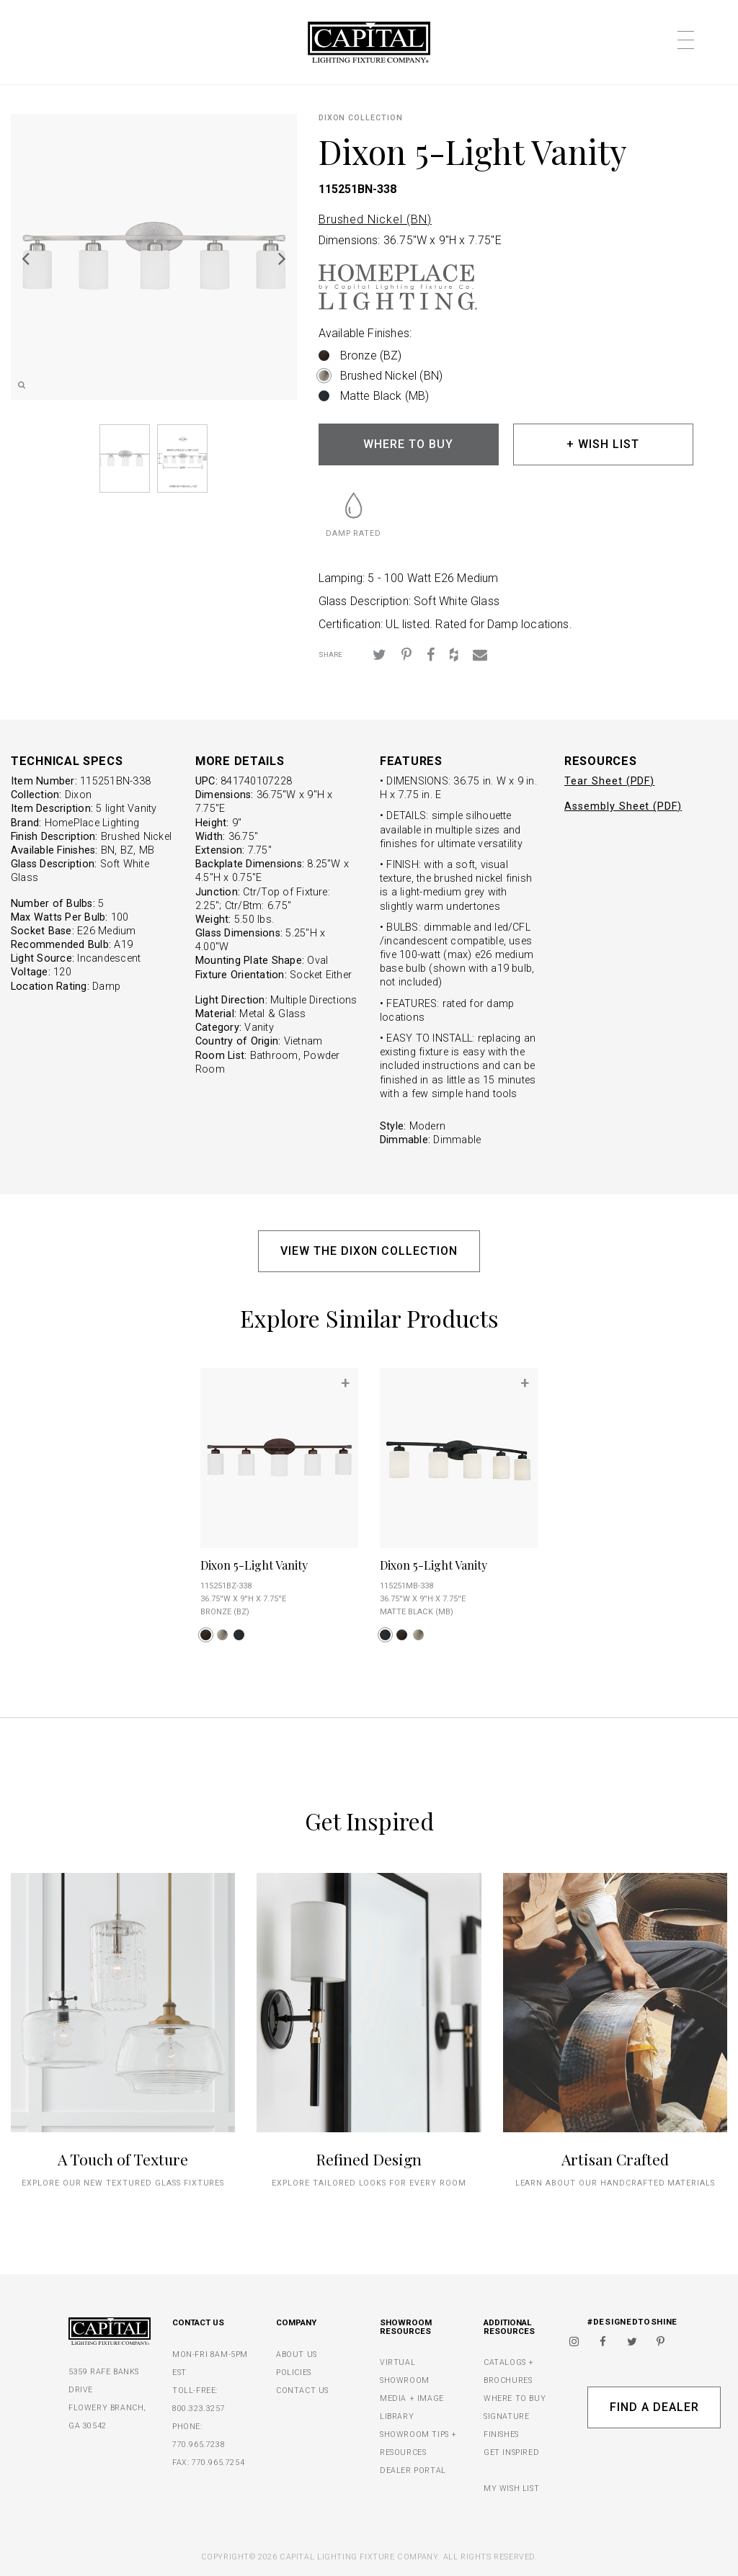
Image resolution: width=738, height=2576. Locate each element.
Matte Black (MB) (385, 396)
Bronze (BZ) (371, 355)
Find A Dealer (654, 2407)
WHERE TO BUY (408, 444)
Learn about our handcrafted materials (615, 2183)
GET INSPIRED (511, 2452)
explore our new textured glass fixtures (123, 2183)
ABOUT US (296, 2354)
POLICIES (293, 2372)
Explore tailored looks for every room (369, 2183)
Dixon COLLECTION (361, 117)
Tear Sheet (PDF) (609, 781)
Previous (25, 258)
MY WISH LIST (511, 2488)
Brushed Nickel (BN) (375, 219)
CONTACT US (302, 2390)
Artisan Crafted (615, 2159)
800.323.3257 (198, 2408)
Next (282, 258)
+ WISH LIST (602, 444)
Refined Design (369, 2159)
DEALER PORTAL (413, 2470)
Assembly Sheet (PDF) (623, 806)
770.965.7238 (198, 2444)
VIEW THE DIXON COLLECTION (369, 1251)
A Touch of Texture (123, 2159)
